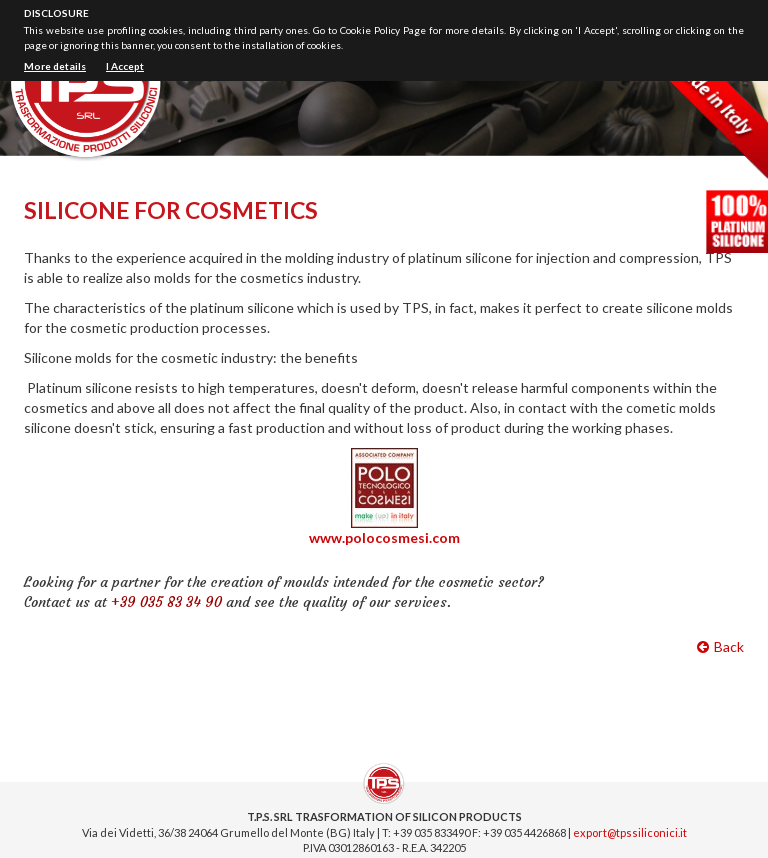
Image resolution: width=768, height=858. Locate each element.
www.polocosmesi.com (384, 537)
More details (55, 66)
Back (720, 646)
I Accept (125, 66)
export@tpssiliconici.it (630, 832)
